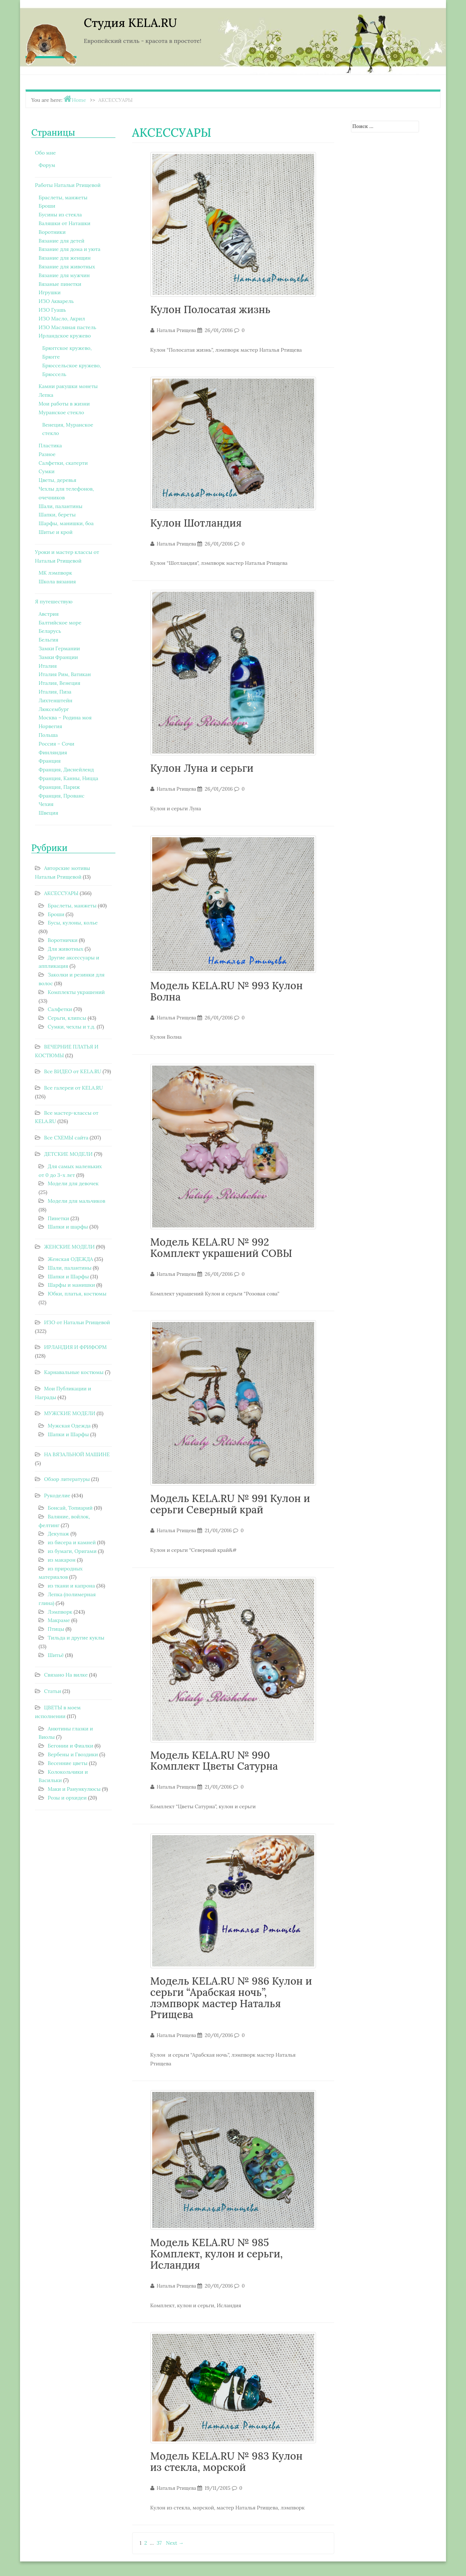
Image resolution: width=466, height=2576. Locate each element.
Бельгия (48, 639)
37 (159, 2543)
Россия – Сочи (56, 743)
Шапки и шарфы (68, 1226)
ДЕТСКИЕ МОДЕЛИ (68, 1154)
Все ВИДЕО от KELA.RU (72, 1071)
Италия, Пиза (55, 691)
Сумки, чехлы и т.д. (71, 1026)
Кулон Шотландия (196, 523)
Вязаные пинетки (60, 284)
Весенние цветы (67, 1763)
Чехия (46, 804)
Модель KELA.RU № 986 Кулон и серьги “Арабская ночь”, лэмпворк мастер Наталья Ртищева (231, 1997)
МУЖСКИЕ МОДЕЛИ (69, 1413)
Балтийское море (60, 622)
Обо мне (45, 152)
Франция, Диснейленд (66, 769)
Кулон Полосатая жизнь (210, 309)
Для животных (65, 949)
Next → (175, 2543)
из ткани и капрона (71, 1585)
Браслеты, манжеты (63, 197)
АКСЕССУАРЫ (61, 893)
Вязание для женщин (65, 258)
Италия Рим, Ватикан (65, 674)
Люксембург (54, 709)
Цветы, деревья (57, 480)
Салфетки (60, 1009)
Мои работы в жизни (64, 403)
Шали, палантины (60, 506)
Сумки (47, 471)
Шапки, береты (57, 514)
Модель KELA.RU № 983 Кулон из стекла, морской (226, 2461)
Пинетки (58, 1218)
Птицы (56, 1629)
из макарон (61, 1560)
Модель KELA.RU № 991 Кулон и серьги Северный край (230, 1504)
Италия (48, 666)
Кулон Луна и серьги (202, 768)
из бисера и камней (72, 1542)
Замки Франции (58, 657)
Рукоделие (57, 1495)
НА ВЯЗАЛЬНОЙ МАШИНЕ (77, 1454)
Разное (47, 454)
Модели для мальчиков (76, 1201)
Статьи (52, 1691)
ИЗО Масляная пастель (67, 327)
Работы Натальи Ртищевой (67, 185)
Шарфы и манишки (71, 1285)
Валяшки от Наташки (64, 223)
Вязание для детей (61, 240)
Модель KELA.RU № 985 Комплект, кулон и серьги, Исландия (216, 2254)
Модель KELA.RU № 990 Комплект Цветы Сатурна (214, 1761)
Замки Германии (59, 648)
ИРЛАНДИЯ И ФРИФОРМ (75, 1347)
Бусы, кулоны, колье (73, 922)
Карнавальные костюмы (73, 1372)
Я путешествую (53, 601)
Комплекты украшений (76, 992)
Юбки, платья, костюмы (77, 1293)
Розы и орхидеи (67, 1797)
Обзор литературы (67, 1479)
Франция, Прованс (61, 795)
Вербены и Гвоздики (73, 1754)
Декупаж (58, 1533)
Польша (48, 735)
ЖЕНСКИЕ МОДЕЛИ (69, 1246)
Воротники (52, 232)
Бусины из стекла (60, 214)
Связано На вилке (66, 1675)
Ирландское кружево (65, 335)
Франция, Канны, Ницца (68, 778)
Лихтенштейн (55, 700)
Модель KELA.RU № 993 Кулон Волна (226, 991)
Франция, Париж (59, 787)
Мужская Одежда (69, 1425)
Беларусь (50, 631)
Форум (47, 165)
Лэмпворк (60, 1612)
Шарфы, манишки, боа (66, 523)
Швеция (48, 813)
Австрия (49, 614)
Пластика (50, 445)
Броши (47, 206)
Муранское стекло (61, 412)
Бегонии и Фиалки (70, 1745)
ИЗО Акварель (56, 301)
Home (79, 100)
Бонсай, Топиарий (70, 1508)
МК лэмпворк (55, 573)
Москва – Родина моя (65, 717)
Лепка (46, 395)
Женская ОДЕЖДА (70, 1259)
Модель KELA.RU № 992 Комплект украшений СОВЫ (221, 1247)
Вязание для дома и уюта (69, 249)
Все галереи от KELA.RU (73, 1088)
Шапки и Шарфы (68, 1276)
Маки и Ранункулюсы (74, 1789)
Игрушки (50, 292)
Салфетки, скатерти (63, 463)
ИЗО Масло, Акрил (62, 318)
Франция (50, 761)
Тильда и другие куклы (76, 1637)
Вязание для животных (67, 266)
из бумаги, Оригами (72, 1551)
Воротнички (63, 940)
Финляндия (53, 752)
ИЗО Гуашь (52, 310)
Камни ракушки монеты (68, 386)
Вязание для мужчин (64, 275)
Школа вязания (57, 581)
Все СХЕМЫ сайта (66, 1137)
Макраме (59, 1620)
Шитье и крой (55, 532)
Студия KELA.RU (130, 22)
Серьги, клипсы (67, 1018)
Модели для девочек (73, 1183)
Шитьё (56, 1655)
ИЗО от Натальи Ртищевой (77, 1322)
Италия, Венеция (59, 683)
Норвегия (50, 726)
